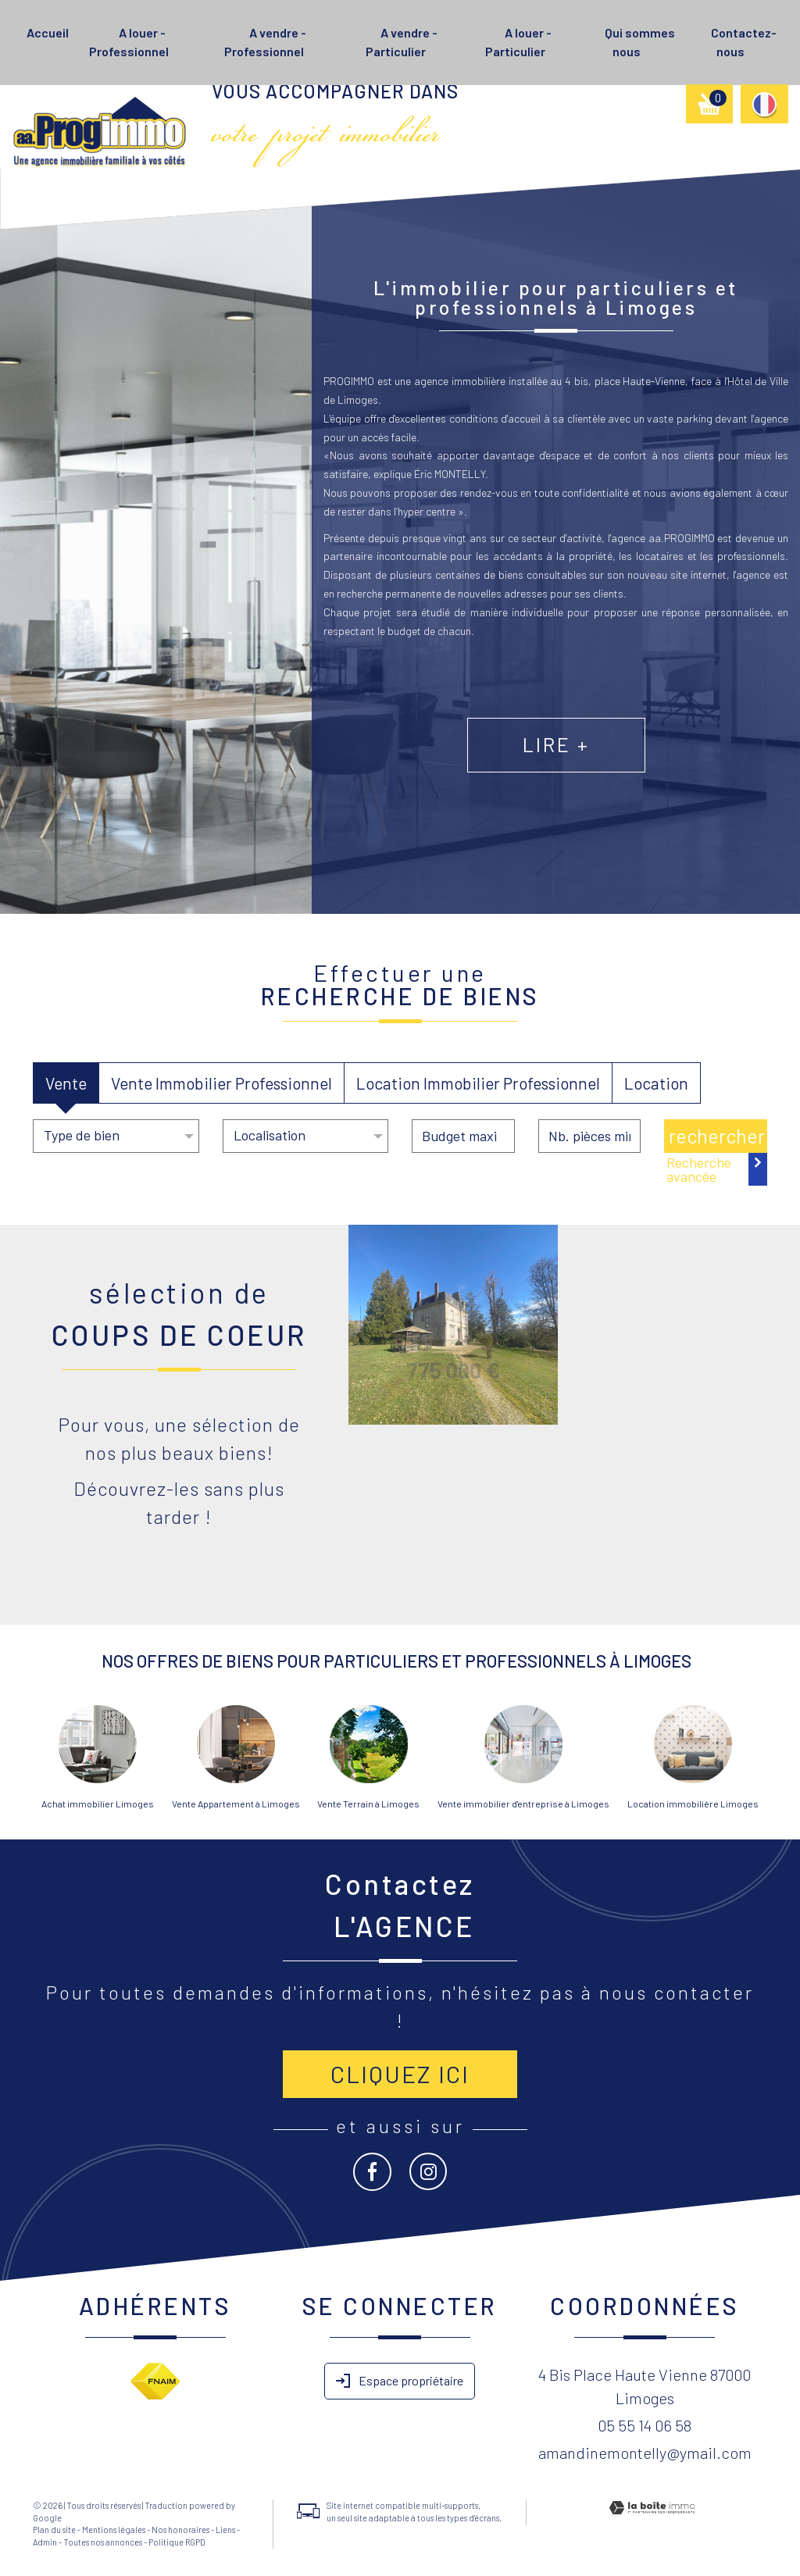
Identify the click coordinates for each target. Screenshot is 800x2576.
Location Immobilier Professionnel (478, 1083)
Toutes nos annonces (102, 2542)
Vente (66, 1083)
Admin (45, 2542)
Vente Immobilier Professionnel (221, 1083)
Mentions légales (113, 2529)
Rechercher (717, 1135)
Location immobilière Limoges (693, 1803)
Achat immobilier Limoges (97, 1803)
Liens (225, 2529)
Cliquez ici (400, 2074)
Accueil (48, 32)
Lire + (600, 774)
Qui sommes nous (640, 42)
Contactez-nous (744, 42)
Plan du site (54, 2529)
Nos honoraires (180, 2529)
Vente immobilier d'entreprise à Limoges (523, 1803)
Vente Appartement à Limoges (236, 1803)
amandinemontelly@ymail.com (645, 2452)
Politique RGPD (176, 2542)
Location (656, 1083)
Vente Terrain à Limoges (368, 1803)
